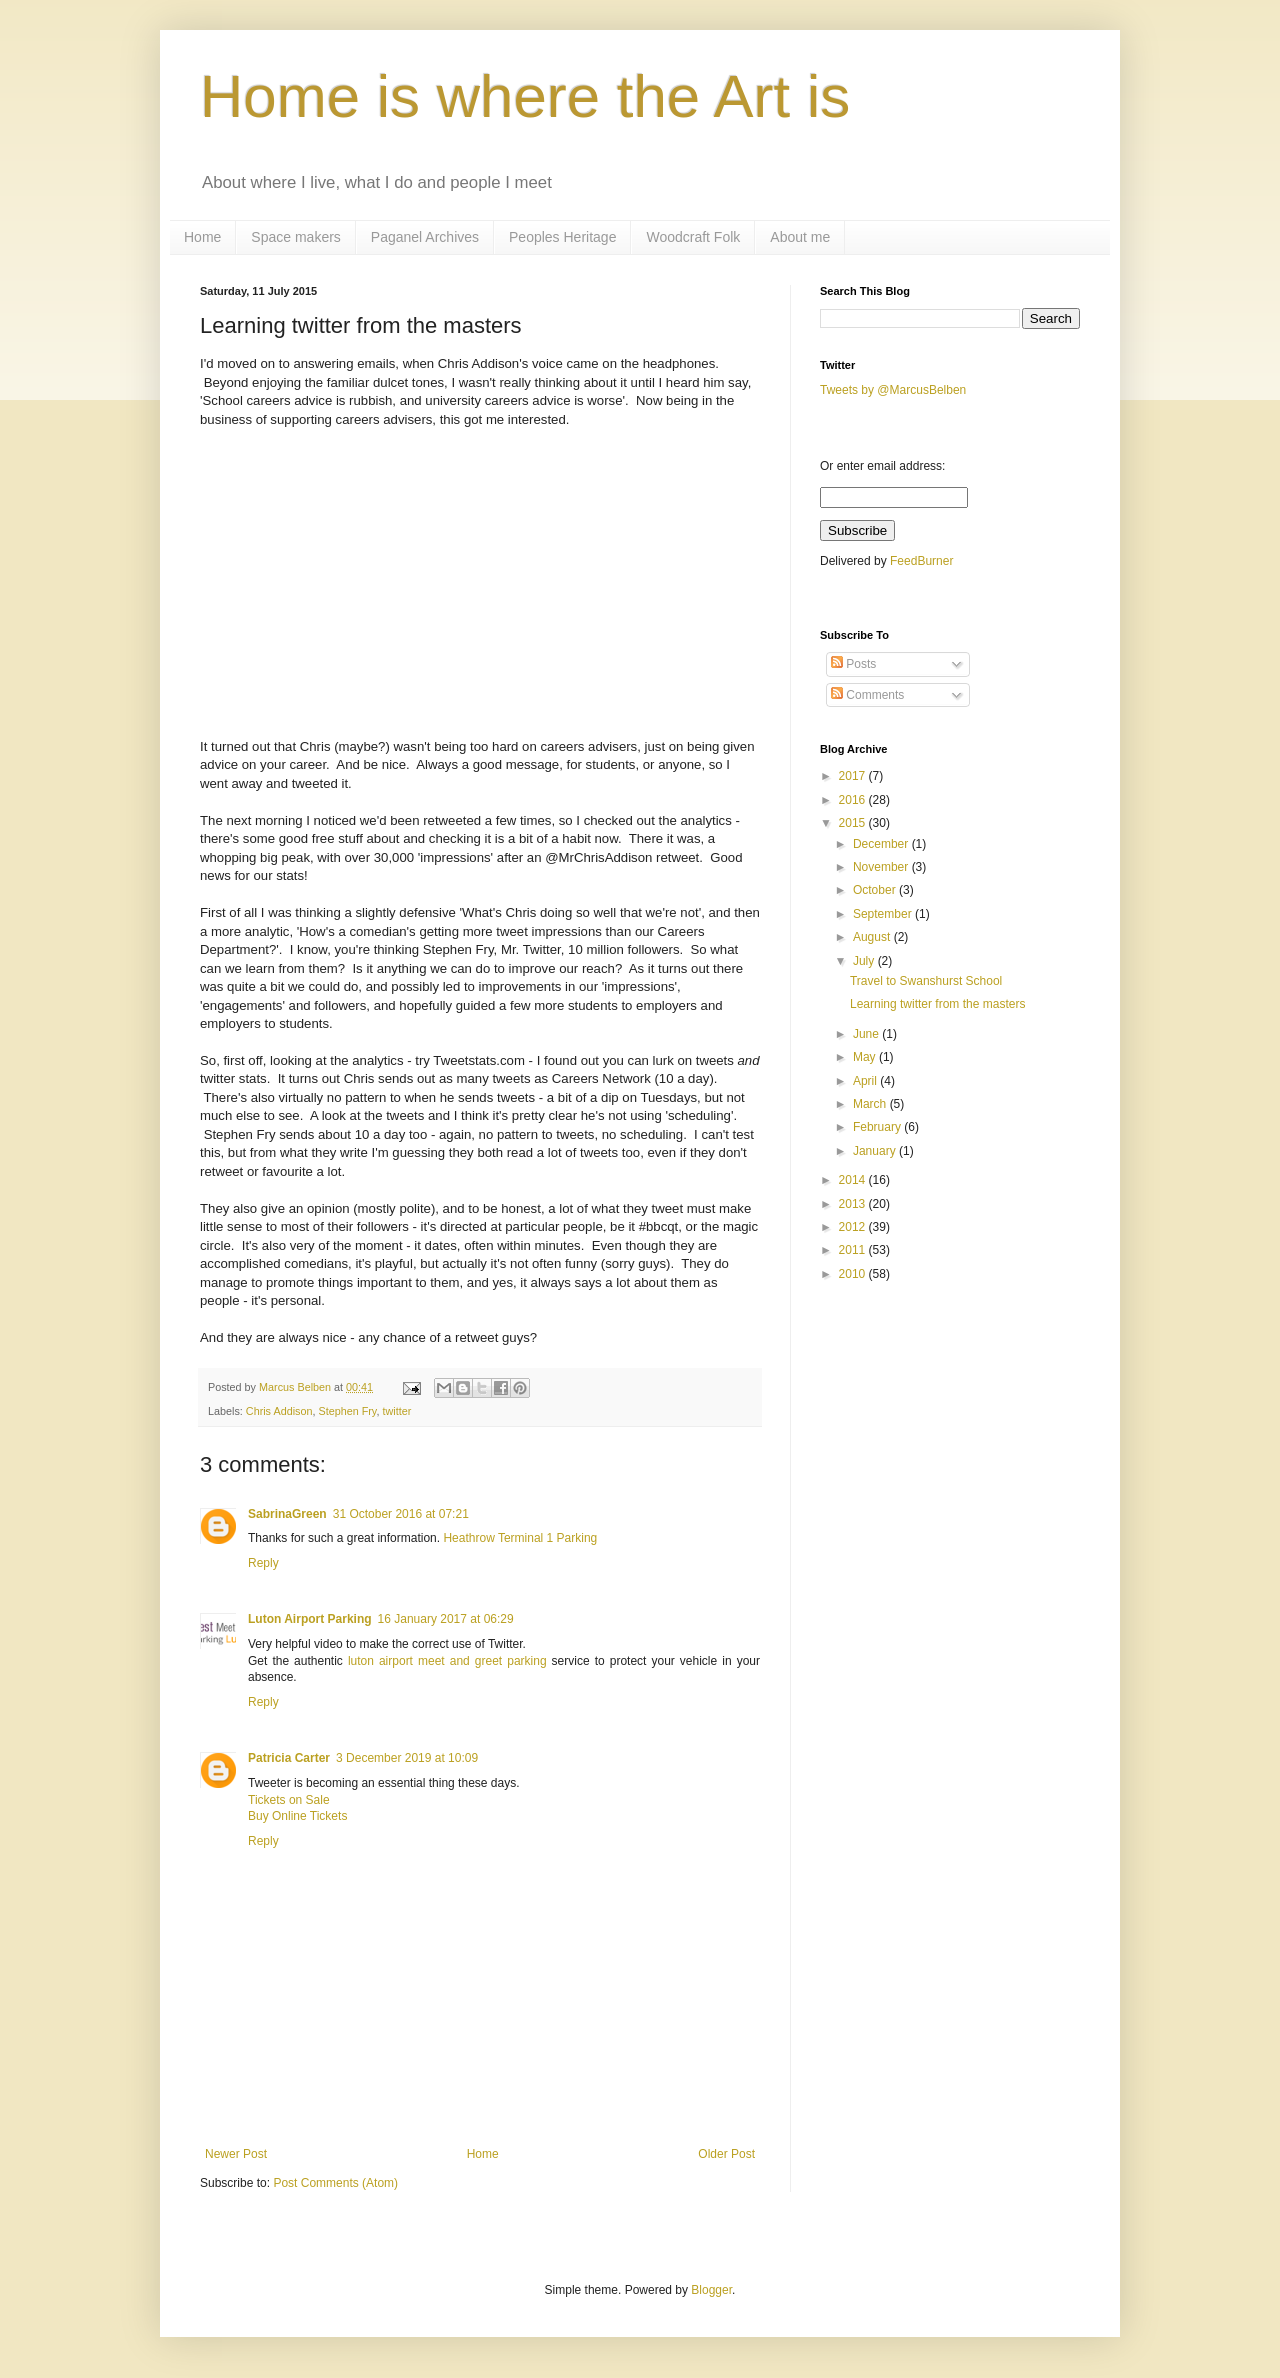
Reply (263, 1563)
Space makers (295, 237)
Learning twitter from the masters (937, 1004)
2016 (854, 800)
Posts (853, 664)
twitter (396, 1411)
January (876, 1151)
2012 (854, 1227)
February (878, 1127)
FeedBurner (921, 561)
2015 (854, 823)
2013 (854, 1204)
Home (202, 237)
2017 (854, 776)
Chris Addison (279, 1411)
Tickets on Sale (289, 1800)
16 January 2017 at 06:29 (446, 1619)
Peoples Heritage (562, 237)
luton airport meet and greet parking (447, 1661)
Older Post (726, 2154)
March (871, 1104)
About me (800, 237)
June (867, 1034)
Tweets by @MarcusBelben (893, 390)
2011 (854, 1250)
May (866, 1057)
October (876, 890)
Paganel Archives (425, 237)
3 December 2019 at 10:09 (407, 1758)
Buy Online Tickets (297, 1816)
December (882, 844)
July (865, 961)
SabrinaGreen (287, 1514)
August (873, 937)
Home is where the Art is (525, 96)
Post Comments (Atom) (335, 2183)
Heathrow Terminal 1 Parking (520, 1538)
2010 (854, 1274)
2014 (854, 1180)
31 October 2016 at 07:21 (401, 1514)
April (866, 1081)
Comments (867, 695)
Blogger (711, 2290)
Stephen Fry (347, 1411)
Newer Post (236, 2154)
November (882, 867)
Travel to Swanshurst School (926, 981)
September (884, 914)
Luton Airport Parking (310, 1619)
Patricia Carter (289, 1758)
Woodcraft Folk (693, 237)
